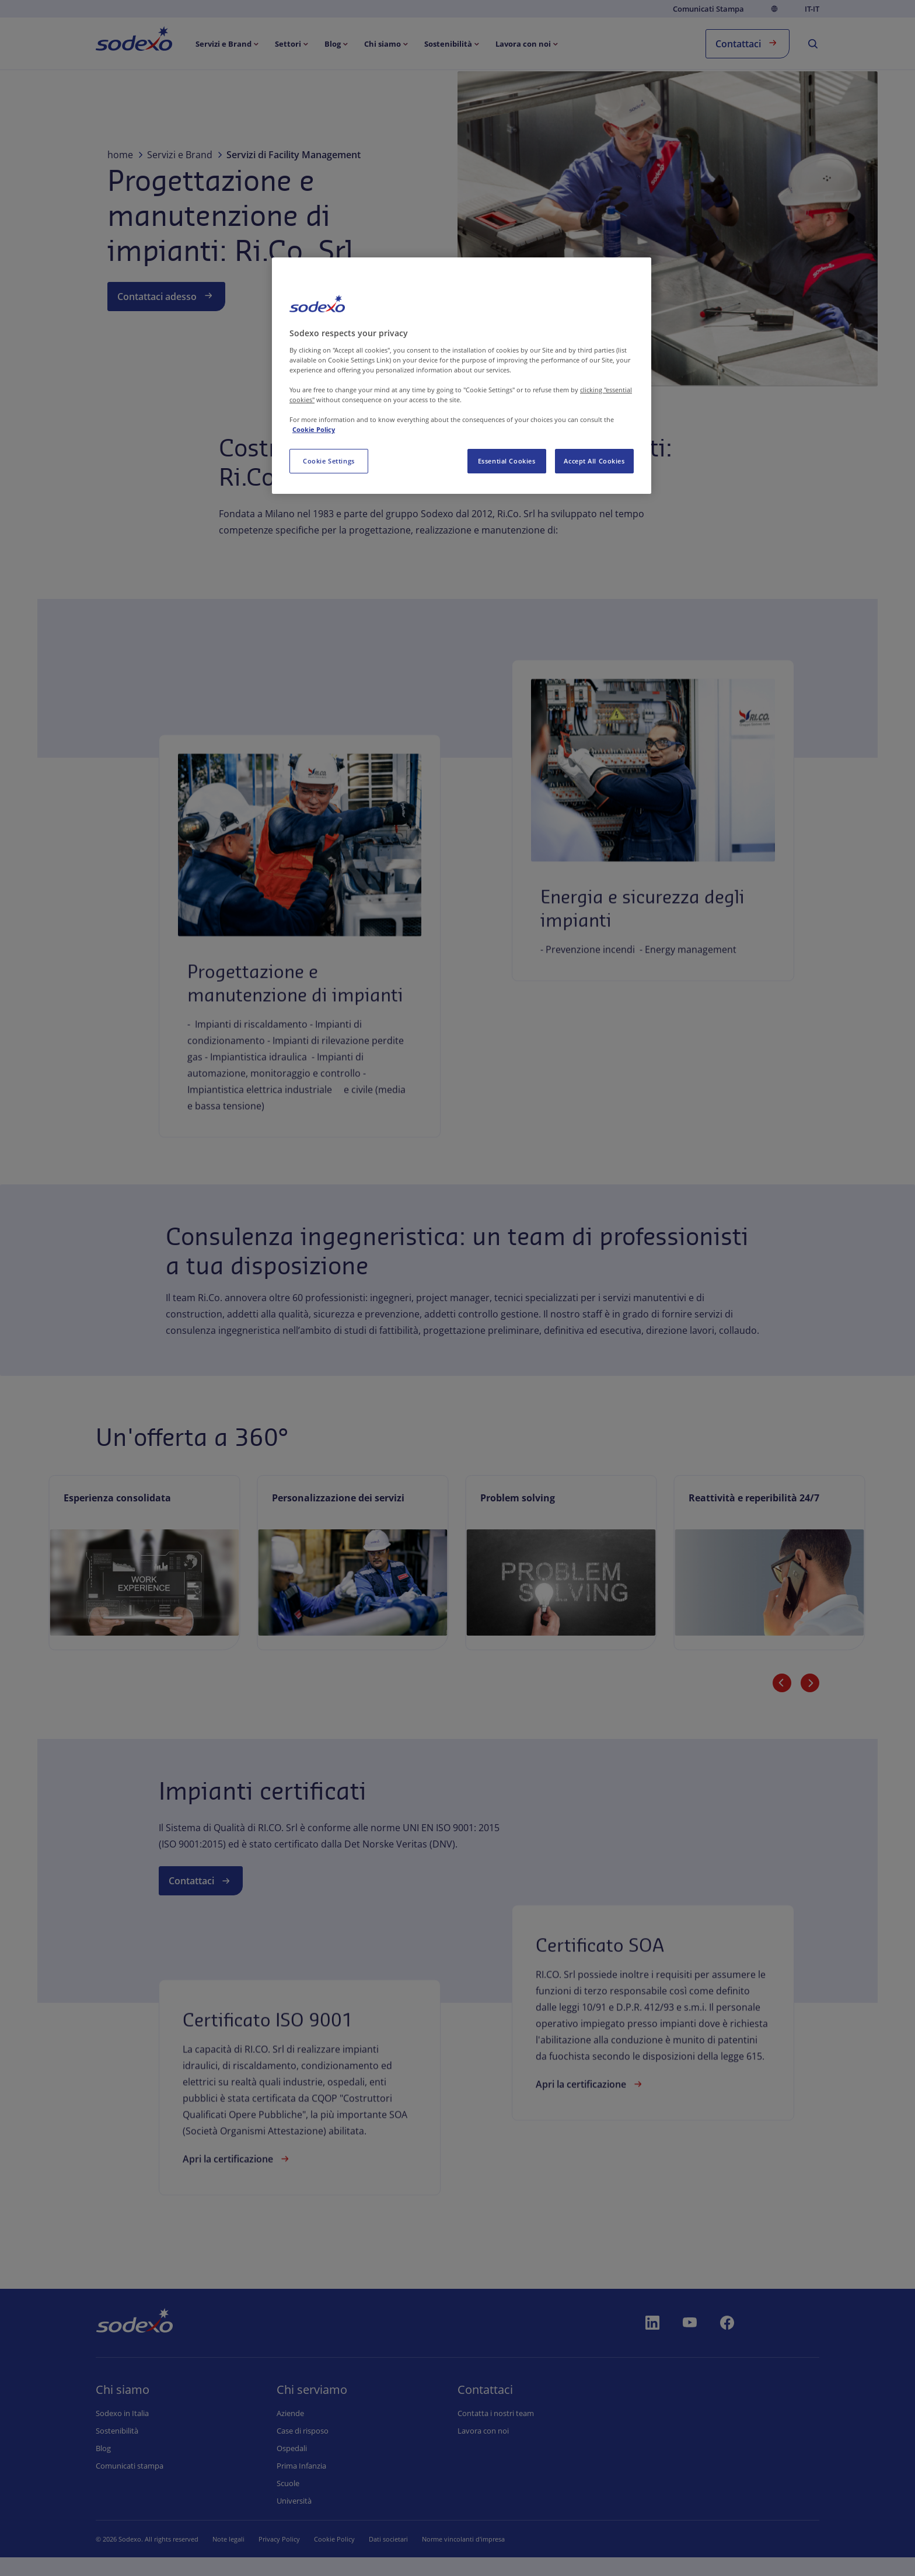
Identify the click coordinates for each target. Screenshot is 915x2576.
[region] (461, 375)
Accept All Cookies (594, 460)
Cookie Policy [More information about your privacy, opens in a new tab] (313, 429)
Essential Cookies (507, 460)
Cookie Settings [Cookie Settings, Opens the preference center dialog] (329, 460)
